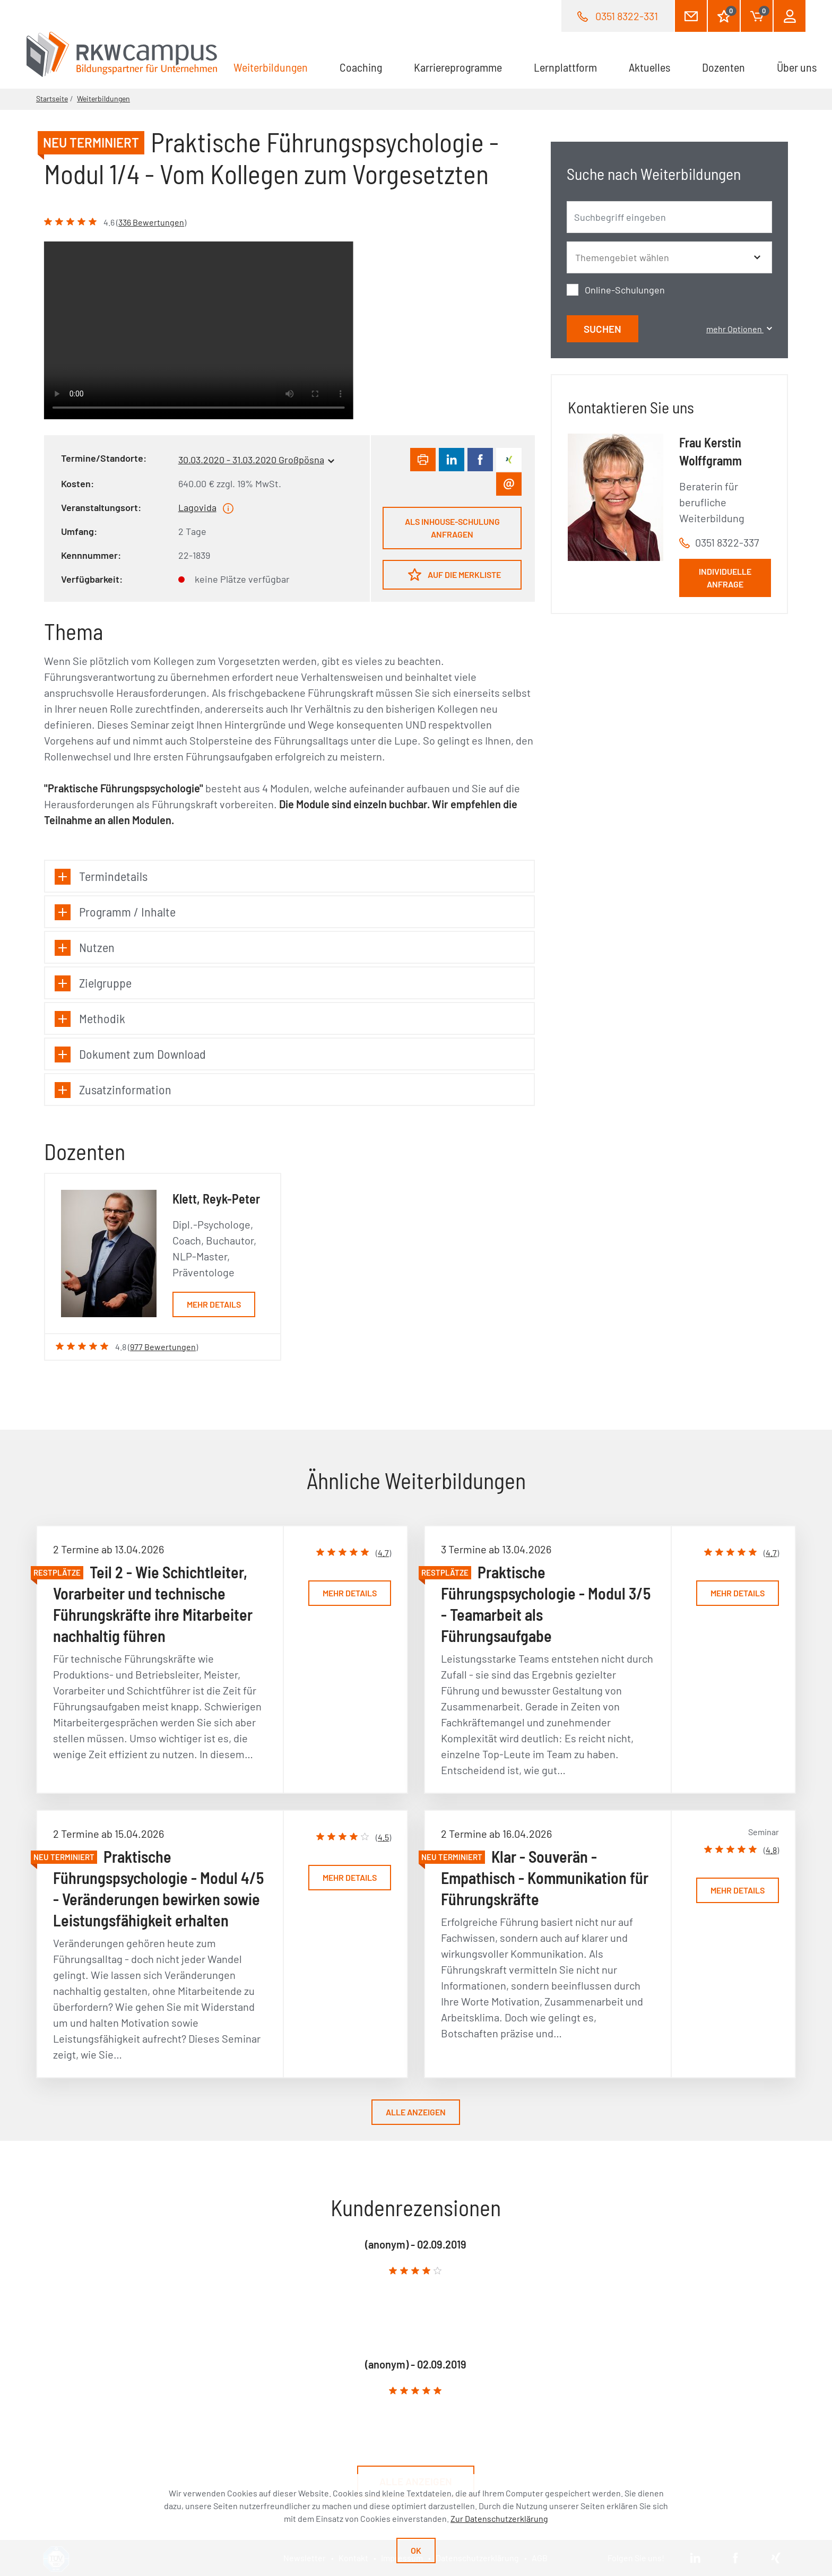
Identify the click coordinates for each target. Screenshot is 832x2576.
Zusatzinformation (113, 1090)
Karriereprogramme (458, 67)
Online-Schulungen (625, 290)
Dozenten (723, 67)
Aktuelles (649, 67)
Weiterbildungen (278, 66)
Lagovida (197, 507)
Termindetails (101, 876)
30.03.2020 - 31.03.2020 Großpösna (251, 459)
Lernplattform (565, 67)
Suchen (602, 329)
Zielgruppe (93, 983)
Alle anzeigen (416, 2112)
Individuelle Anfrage (725, 577)
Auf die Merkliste (454, 574)
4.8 (771, 1850)
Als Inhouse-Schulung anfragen (452, 527)
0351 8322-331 (626, 16)
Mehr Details (214, 1304)
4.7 (383, 1553)
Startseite (52, 98)
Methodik (90, 1018)
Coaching (361, 67)
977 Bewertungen (163, 1347)
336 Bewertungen (151, 222)
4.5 (383, 1837)
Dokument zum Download (130, 1054)
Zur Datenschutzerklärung (499, 2518)
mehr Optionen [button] (739, 329)
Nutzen (85, 947)
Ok (416, 2550)
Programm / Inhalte (115, 912)
